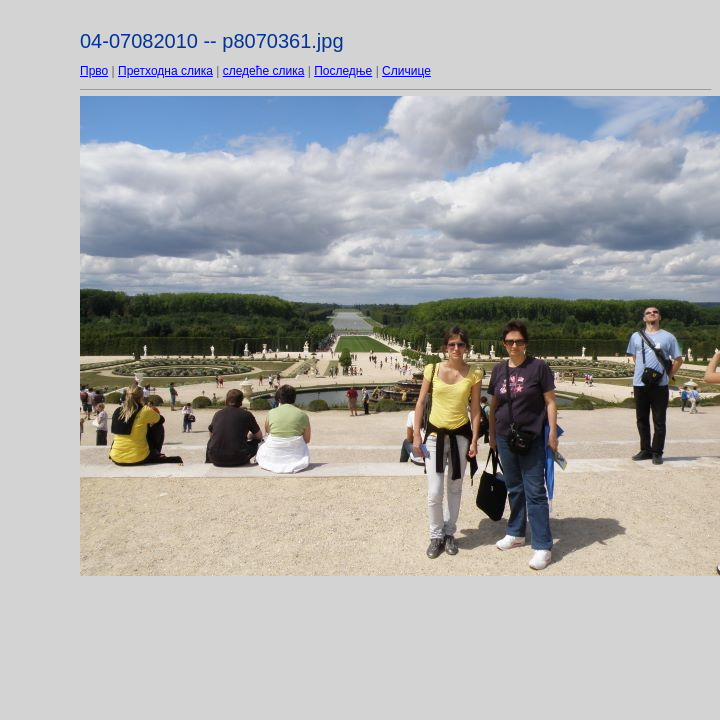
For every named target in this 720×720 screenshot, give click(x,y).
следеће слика (264, 71)
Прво (94, 71)
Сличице (406, 71)
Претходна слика (165, 71)
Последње (343, 71)
